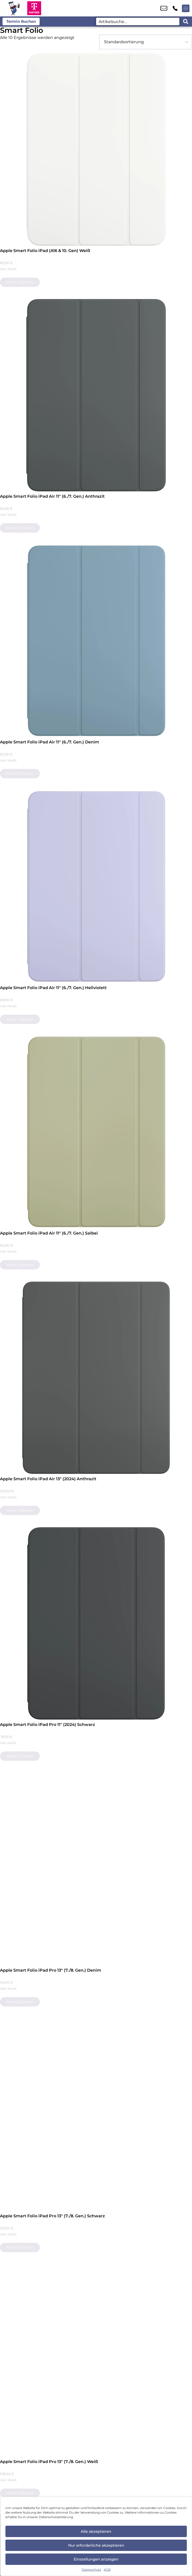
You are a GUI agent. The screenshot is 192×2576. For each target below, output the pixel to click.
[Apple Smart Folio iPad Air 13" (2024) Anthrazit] (96, 1378)
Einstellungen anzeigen (96, 2559)
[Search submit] (185, 21)
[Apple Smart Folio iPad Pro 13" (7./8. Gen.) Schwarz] (96, 2115)
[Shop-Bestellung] (145, 42)
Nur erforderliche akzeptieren (96, 2545)
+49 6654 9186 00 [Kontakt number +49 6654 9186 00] (175, 8)
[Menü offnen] (185, 8)
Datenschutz (91, 2569)
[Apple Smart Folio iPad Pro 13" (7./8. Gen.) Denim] (96, 1869)
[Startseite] (14, 8)
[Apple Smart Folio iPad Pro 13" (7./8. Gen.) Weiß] (96, 2360)
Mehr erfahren (20, 282)
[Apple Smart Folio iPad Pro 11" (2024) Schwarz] (96, 1623)
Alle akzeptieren (96, 2531)
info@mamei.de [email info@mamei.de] (164, 8)
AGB (107, 2569)
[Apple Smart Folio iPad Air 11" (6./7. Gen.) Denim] (96, 641)
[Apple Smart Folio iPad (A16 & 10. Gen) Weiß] (96, 149)
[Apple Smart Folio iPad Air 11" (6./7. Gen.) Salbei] (96, 1132)
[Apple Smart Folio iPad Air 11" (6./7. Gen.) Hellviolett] (96, 886)
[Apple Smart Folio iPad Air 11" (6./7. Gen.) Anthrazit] (96, 395)
